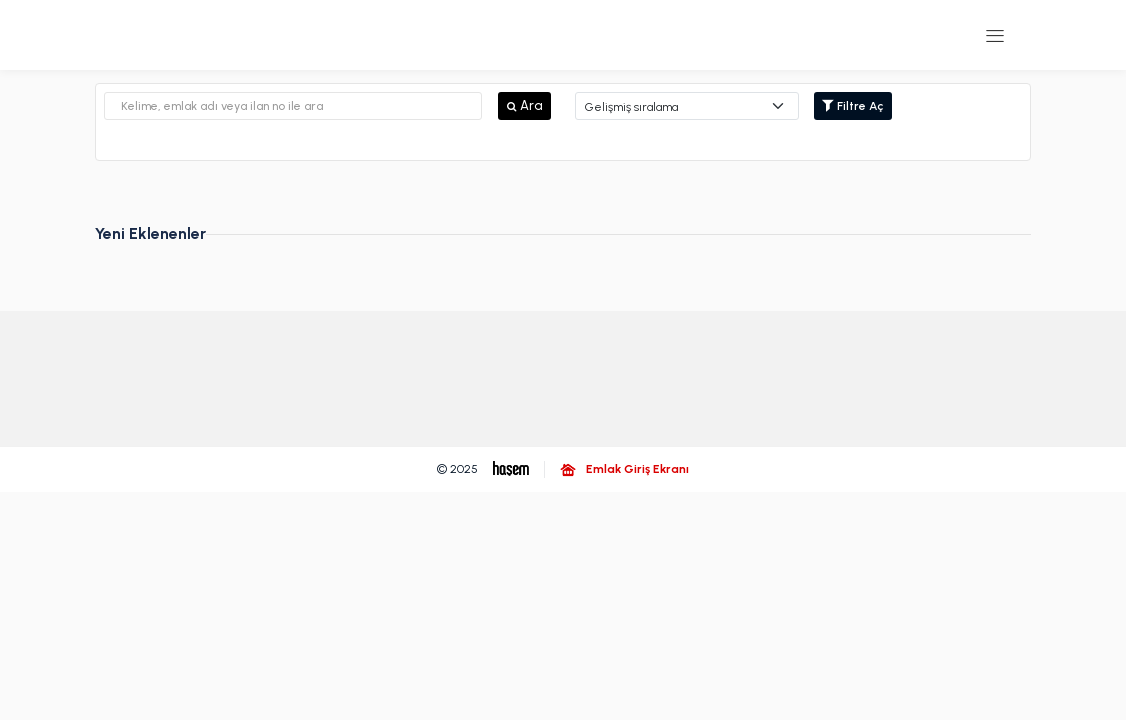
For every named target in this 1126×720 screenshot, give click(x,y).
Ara (524, 105)
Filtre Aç (853, 106)
